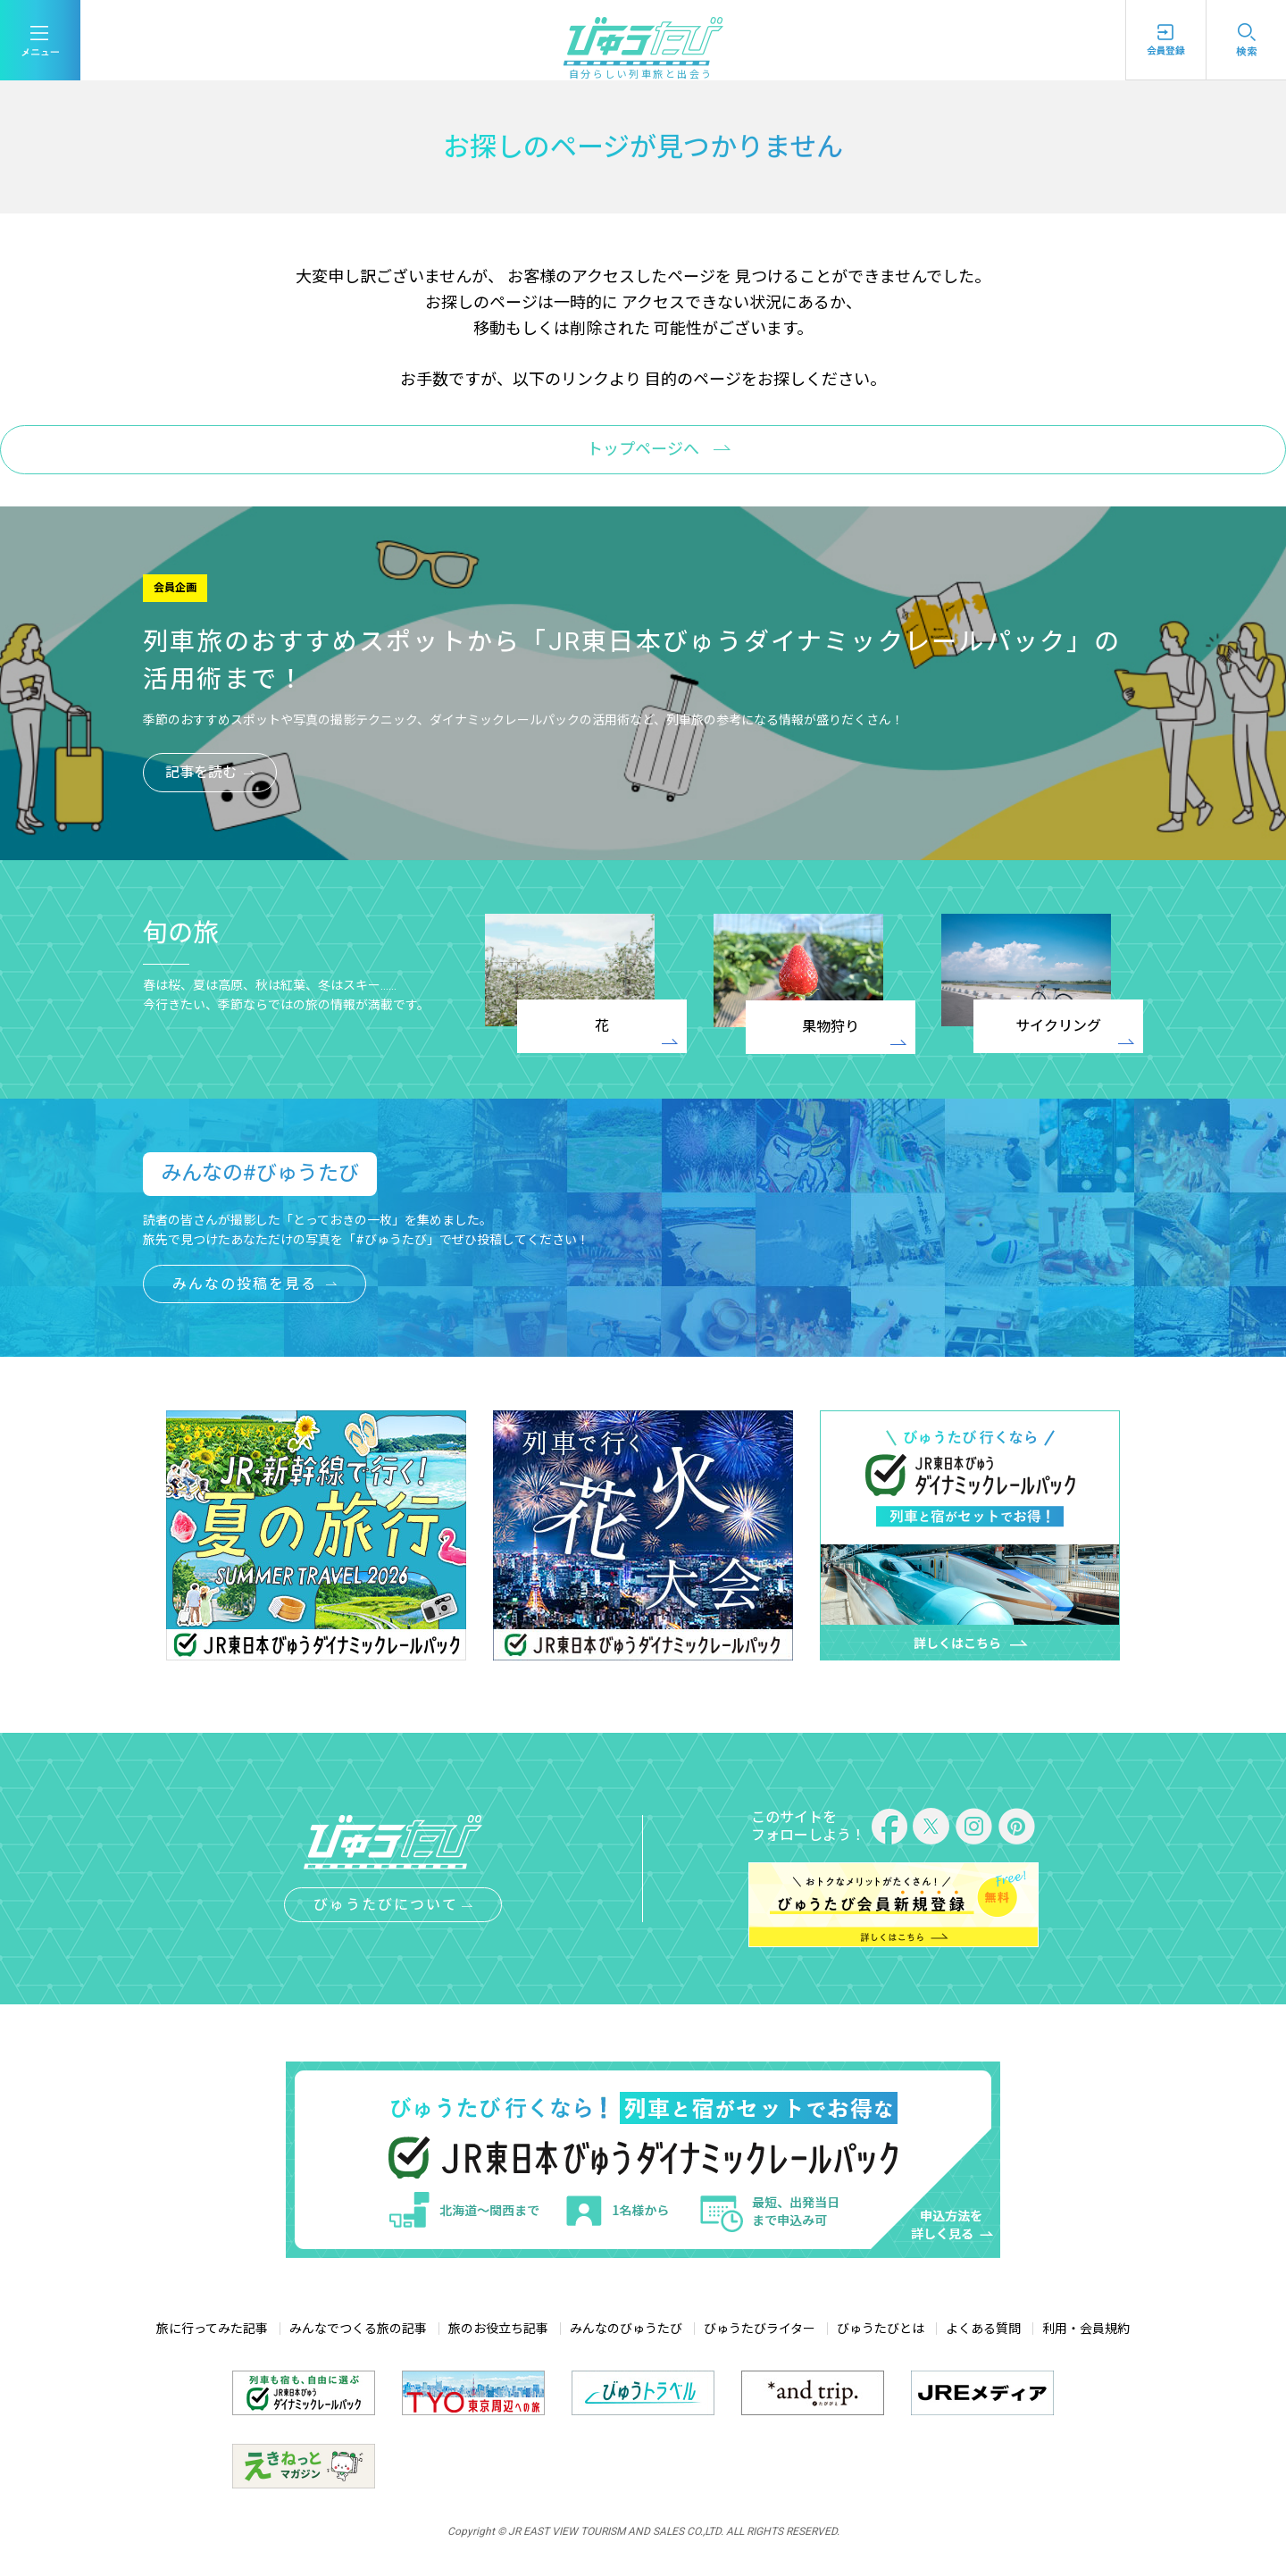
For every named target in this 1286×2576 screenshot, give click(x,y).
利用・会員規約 (1086, 2328)
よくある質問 (983, 2328)
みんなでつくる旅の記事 (358, 2328)
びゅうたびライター (759, 2328)
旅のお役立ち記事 (498, 2328)
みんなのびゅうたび (626, 2328)
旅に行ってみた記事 (212, 2328)
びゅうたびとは (880, 2328)
